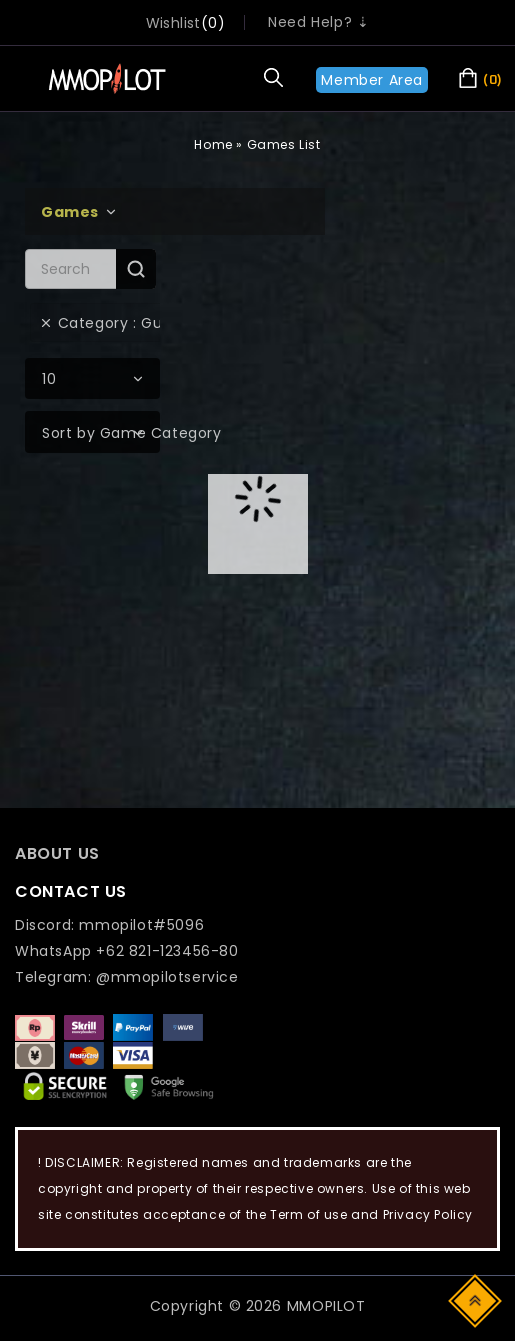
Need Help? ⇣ (318, 22)
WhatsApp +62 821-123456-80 (127, 951)
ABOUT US (57, 853)
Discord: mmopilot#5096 (109, 925)
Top (476, 1299)
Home (213, 144)
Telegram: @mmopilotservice (127, 977)
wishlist (173, 23)
